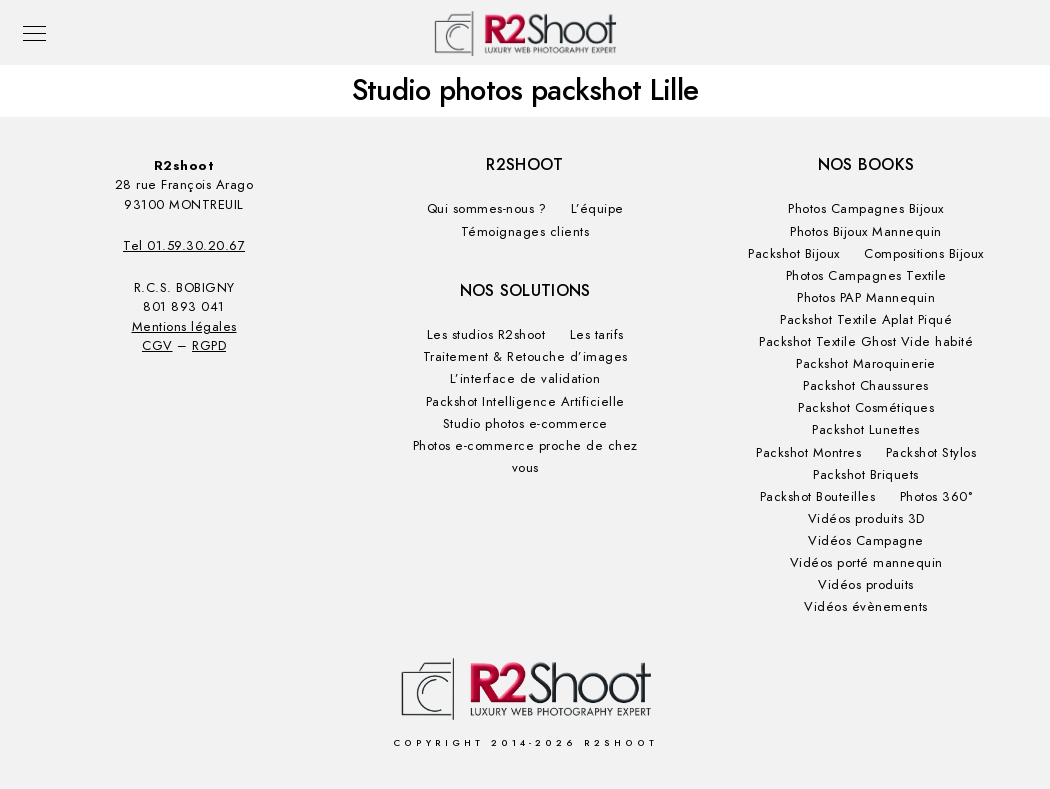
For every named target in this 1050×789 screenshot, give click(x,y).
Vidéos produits (866, 585)
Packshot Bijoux (794, 254)
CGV (157, 346)
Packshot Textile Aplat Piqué (866, 320)
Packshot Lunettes (866, 430)
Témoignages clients (525, 232)
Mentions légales (184, 327)
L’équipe (597, 209)
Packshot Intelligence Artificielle (525, 402)
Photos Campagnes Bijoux (866, 209)
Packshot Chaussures (866, 386)
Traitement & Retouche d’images (525, 357)
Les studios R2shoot (486, 335)
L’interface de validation (525, 379)
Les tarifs (597, 335)
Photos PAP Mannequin (866, 298)
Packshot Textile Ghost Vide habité (866, 342)
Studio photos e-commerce (525, 424)
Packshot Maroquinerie (866, 364)
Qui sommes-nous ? (487, 209)
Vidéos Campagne (866, 541)
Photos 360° (936, 497)
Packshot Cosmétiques (866, 408)
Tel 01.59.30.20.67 (184, 246)
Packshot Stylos (931, 453)
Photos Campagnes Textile (866, 276)
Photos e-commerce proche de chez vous (525, 457)
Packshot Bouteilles (818, 497)
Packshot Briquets (866, 475)
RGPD (209, 346)
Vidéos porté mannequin (866, 563)
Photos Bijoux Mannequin (866, 232)
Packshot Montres (808, 453)
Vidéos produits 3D (866, 519)
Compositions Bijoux (924, 254)
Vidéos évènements (866, 607)
